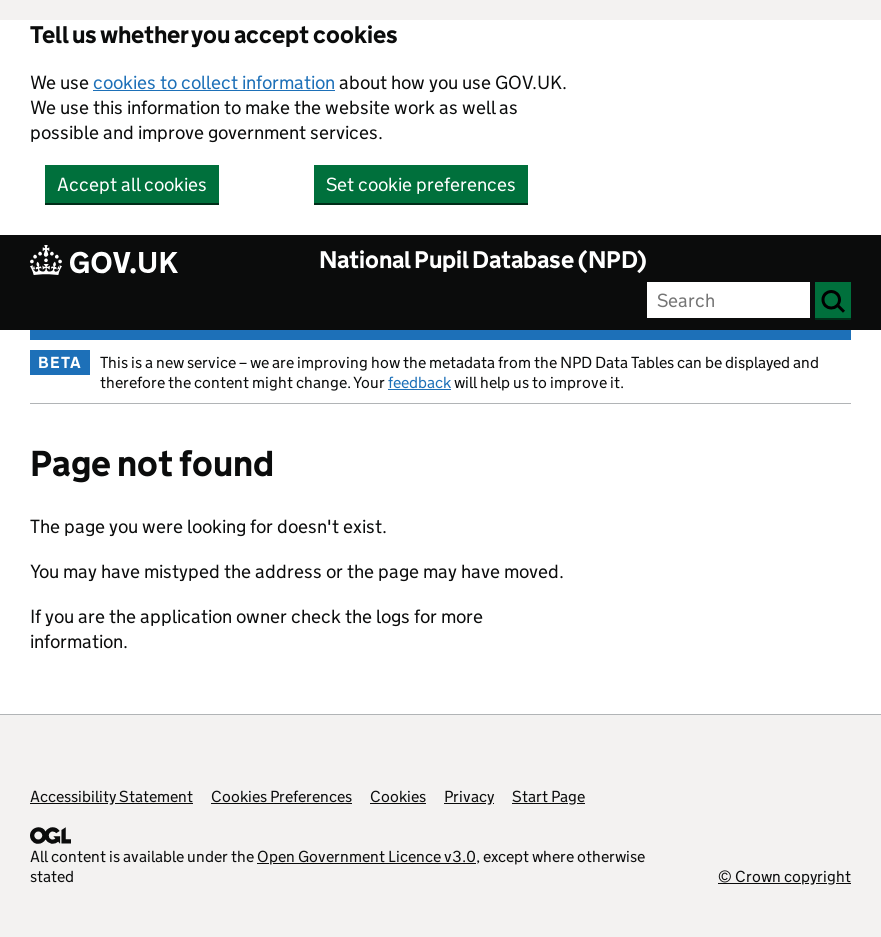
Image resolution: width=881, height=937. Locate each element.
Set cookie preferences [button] (421, 184)
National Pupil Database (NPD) (483, 259)
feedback (419, 382)
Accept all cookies (132, 184)
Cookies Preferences (281, 796)
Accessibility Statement (111, 796)
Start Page (548, 796)
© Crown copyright (784, 876)
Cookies (398, 796)
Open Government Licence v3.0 (366, 856)
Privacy (469, 796)
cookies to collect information (214, 82)
